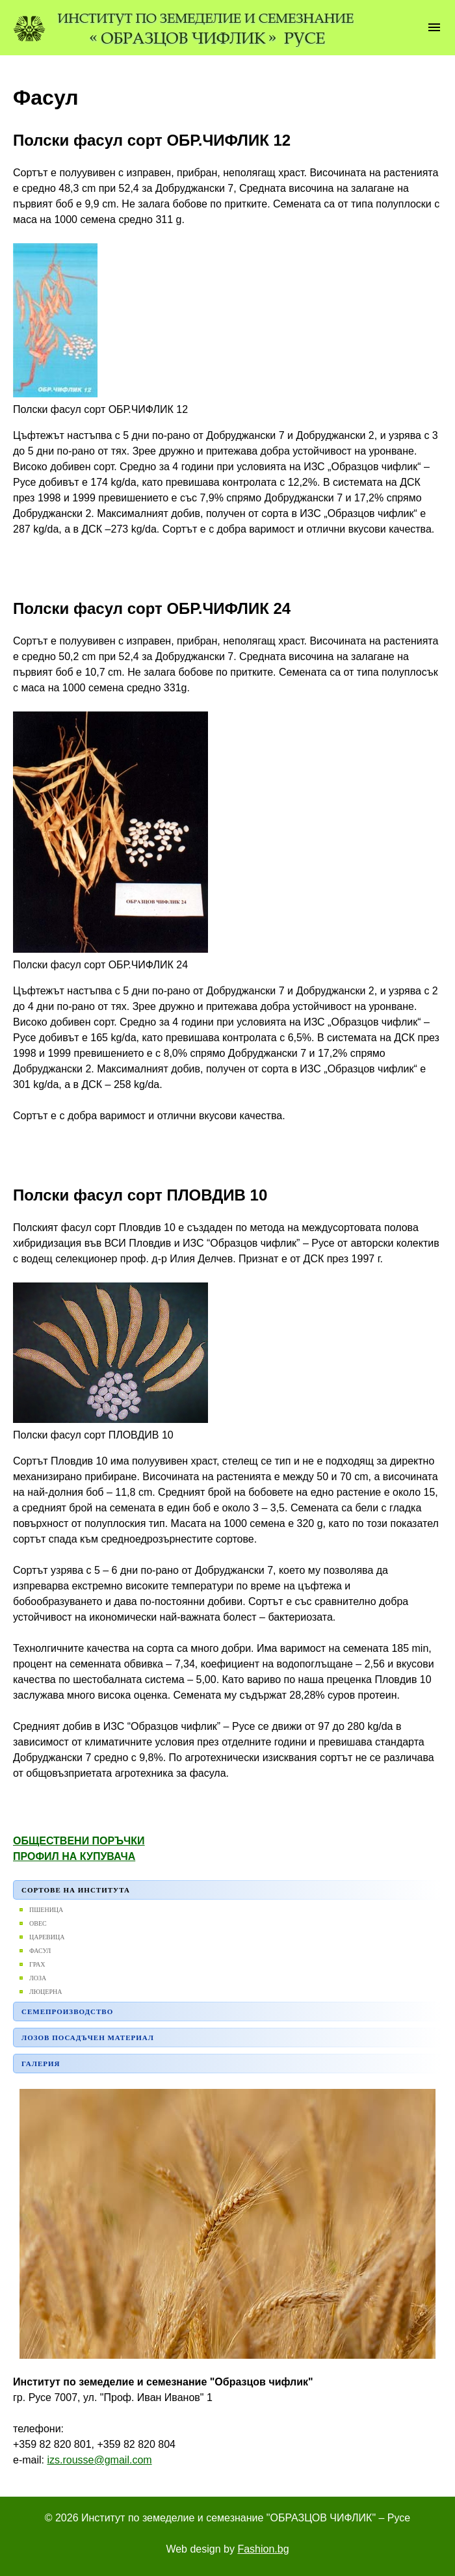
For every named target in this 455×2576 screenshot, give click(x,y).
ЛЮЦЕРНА (45, 1991)
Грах (37, 1964)
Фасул (40, 1950)
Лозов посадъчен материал (87, 2037)
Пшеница (46, 1909)
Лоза (37, 1978)
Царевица (46, 1937)
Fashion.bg (263, 2549)
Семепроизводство (67, 2011)
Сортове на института (75, 1890)
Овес (38, 1923)
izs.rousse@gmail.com (99, 2459)
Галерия (40, 2063)
